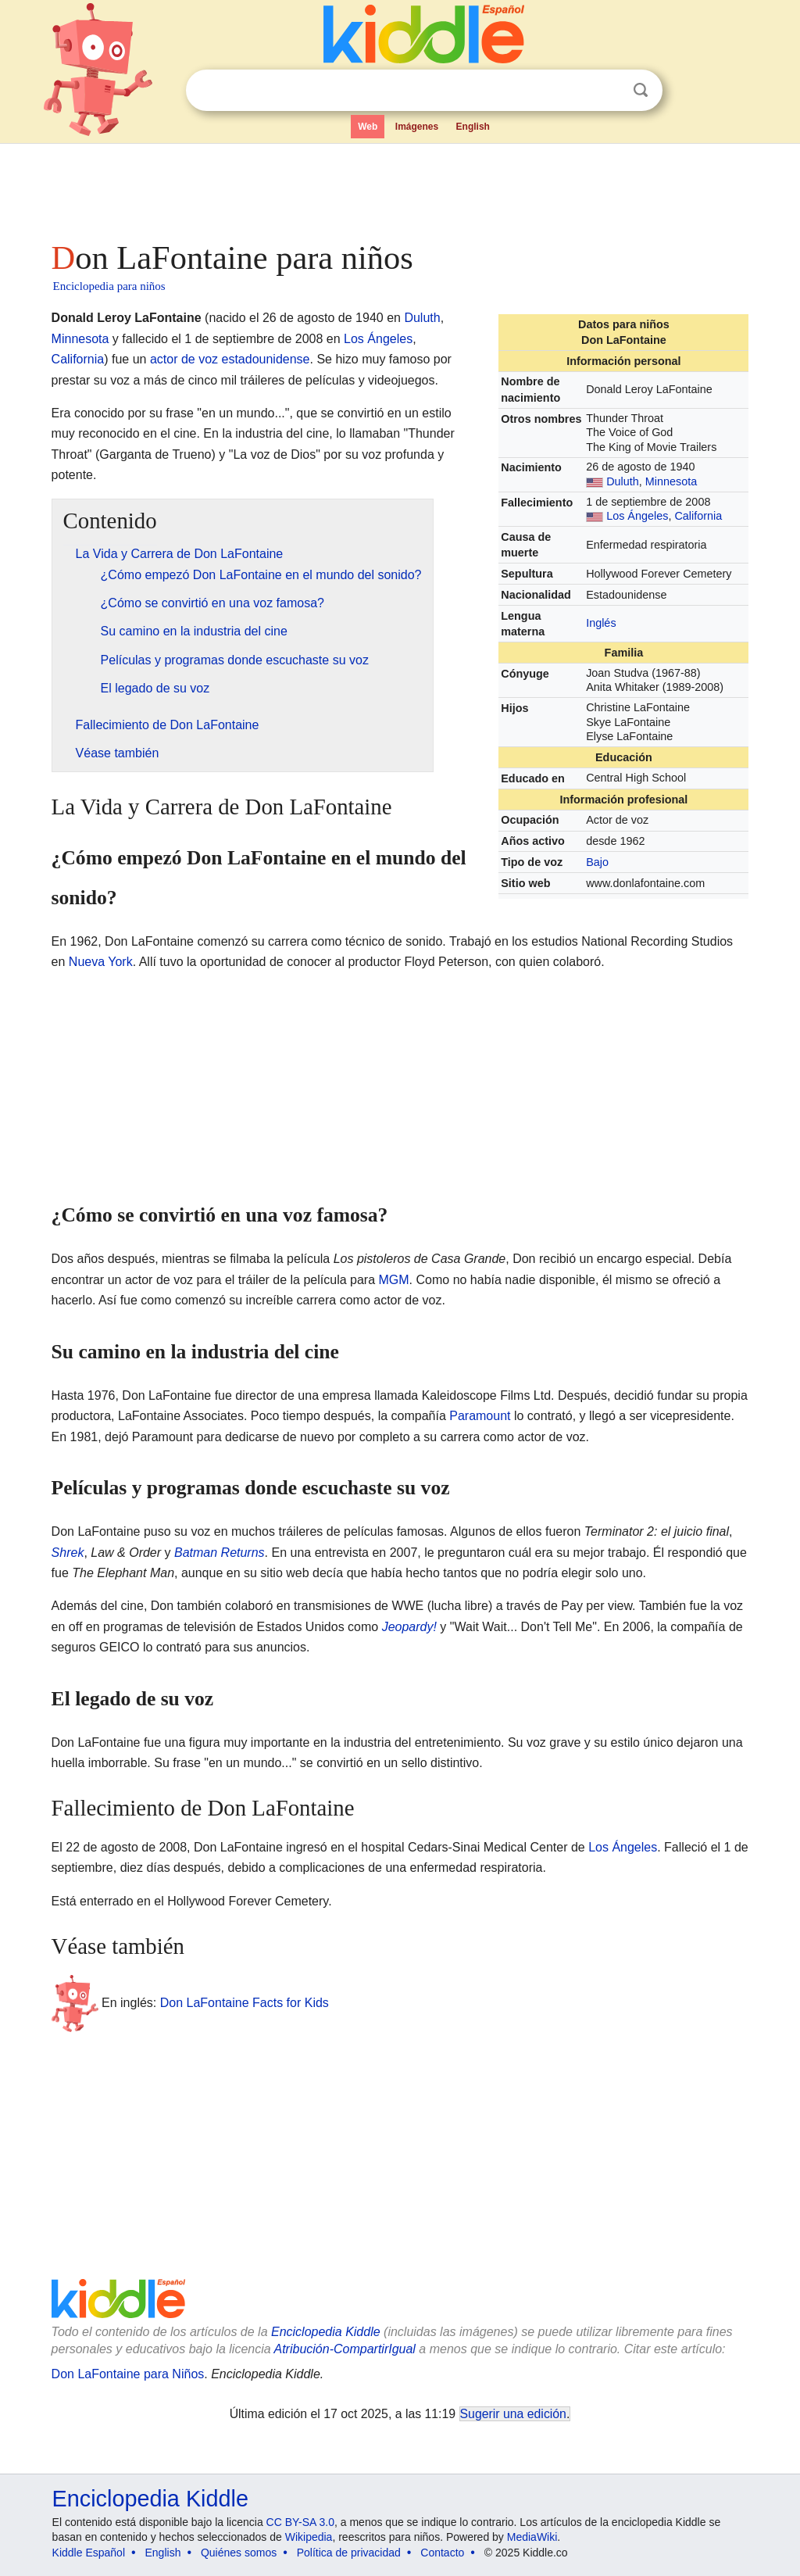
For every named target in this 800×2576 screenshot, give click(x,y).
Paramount (479, 1415)
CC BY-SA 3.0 (300, 2522)
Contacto (442, 2552)
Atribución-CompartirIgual (345, 2349)
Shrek (68, 1552)
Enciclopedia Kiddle (325, 2331)
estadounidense (266, 359)
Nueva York (101, 961)
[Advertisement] (399, 188)
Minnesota (671, 481)
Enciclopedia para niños (109, 286)
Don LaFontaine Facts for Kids (244, 2002)
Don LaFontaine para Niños (128, 2374)
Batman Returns (219, 1552)
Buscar (640, 90)
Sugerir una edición (513, 2413)
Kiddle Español (88, 2552)
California (698, 516)
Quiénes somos (239, 2552)
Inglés (601, 623)
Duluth (622, 481)
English (473, 126)
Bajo (597, 862)
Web (367, 126)
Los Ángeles (637, 516)
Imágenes (416, 126)
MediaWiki (532, 2537)
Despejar (608, 90)
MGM (394, 1279)
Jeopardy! (409, 1626)
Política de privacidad (349, 2552)
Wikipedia (309, 2537)
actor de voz (184, 359)
